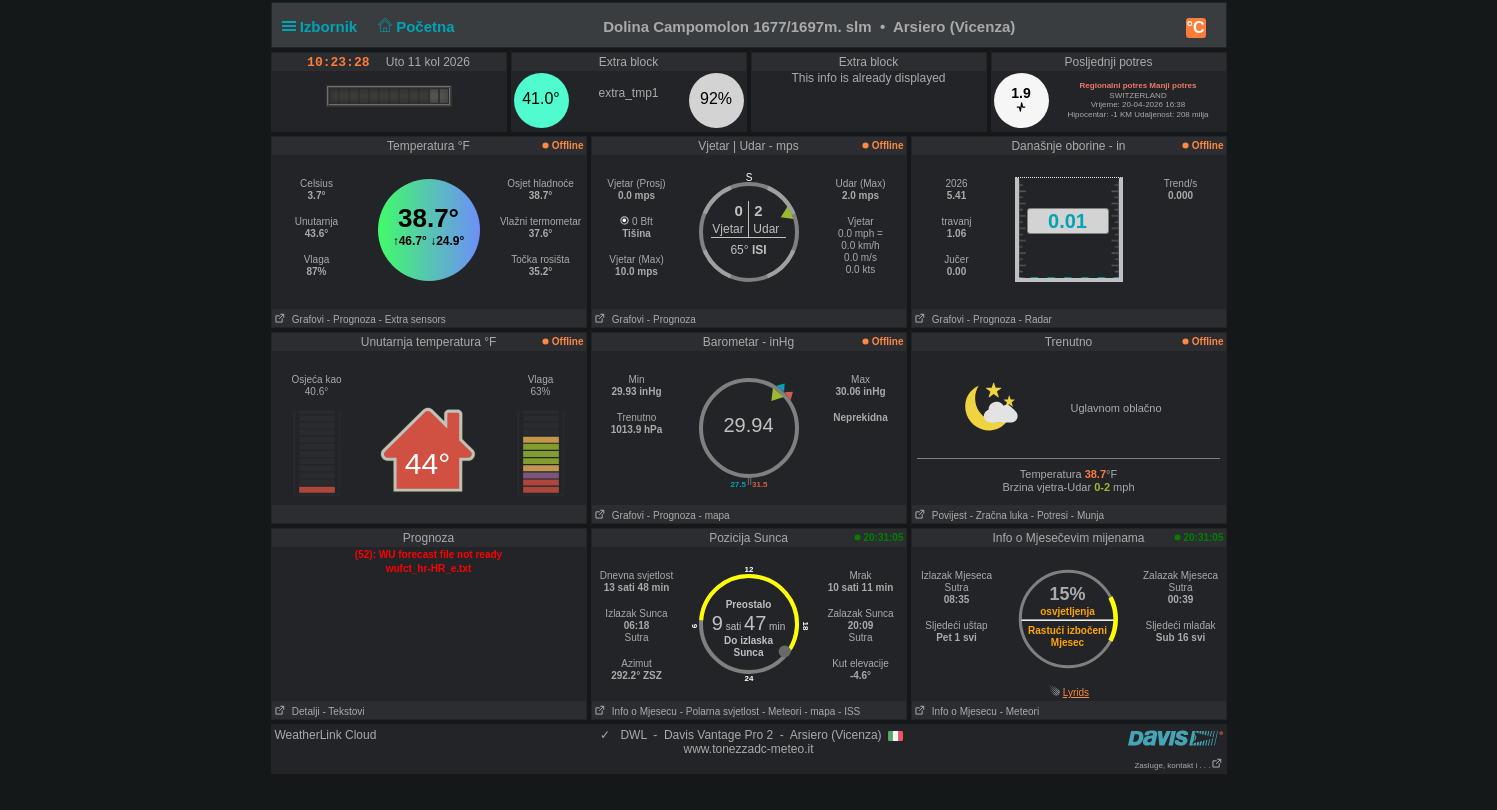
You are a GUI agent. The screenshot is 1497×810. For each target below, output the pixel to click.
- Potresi (1049, 515)
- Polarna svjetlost (719, 711)
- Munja (1087, 515)
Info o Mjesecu (634, 711)
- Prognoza (351, 319)
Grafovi (298, 319)
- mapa (714, 515)
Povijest (939, 515)
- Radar (1035, 319)
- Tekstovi (343, 711)
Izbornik (324, 26)
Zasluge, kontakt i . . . (1178, 765)
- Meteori (781, 711)
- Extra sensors (412, 319)
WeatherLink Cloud (326, 735)
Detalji (296, 711)
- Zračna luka (999, 515)
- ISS (849, 711)
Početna (414, 26)
